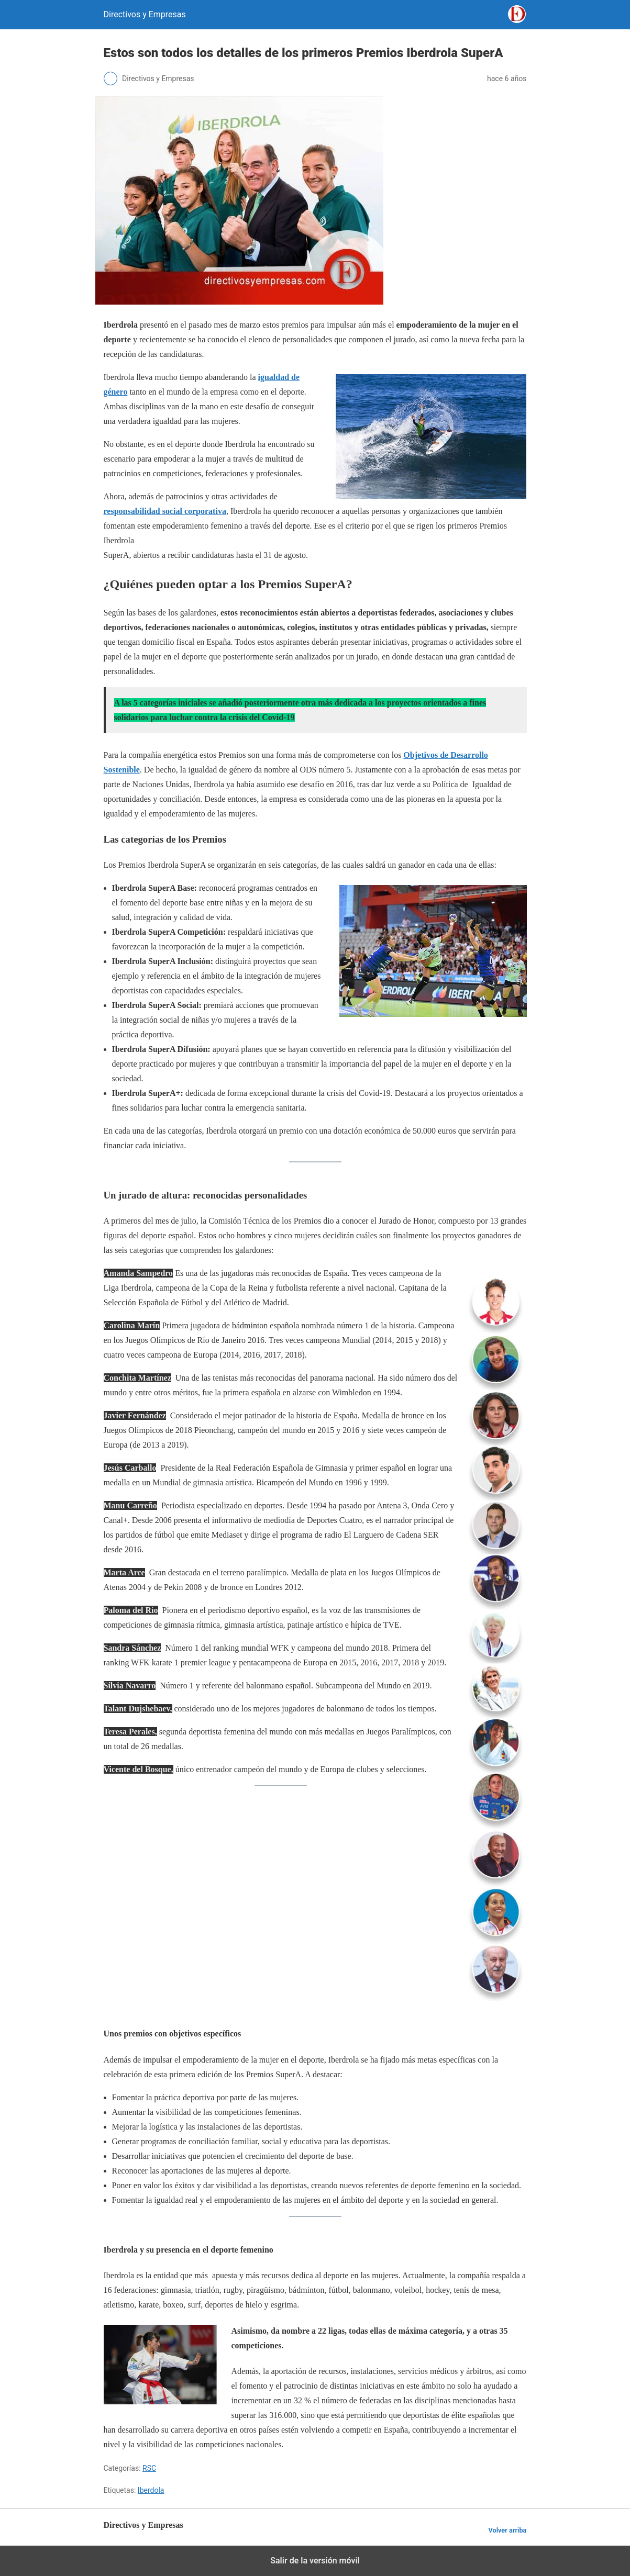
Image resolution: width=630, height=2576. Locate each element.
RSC (149, 2468)
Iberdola (151, 2490)
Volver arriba (507, 2530)
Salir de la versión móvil (315, 2561)
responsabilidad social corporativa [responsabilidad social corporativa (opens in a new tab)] (165, 511)
